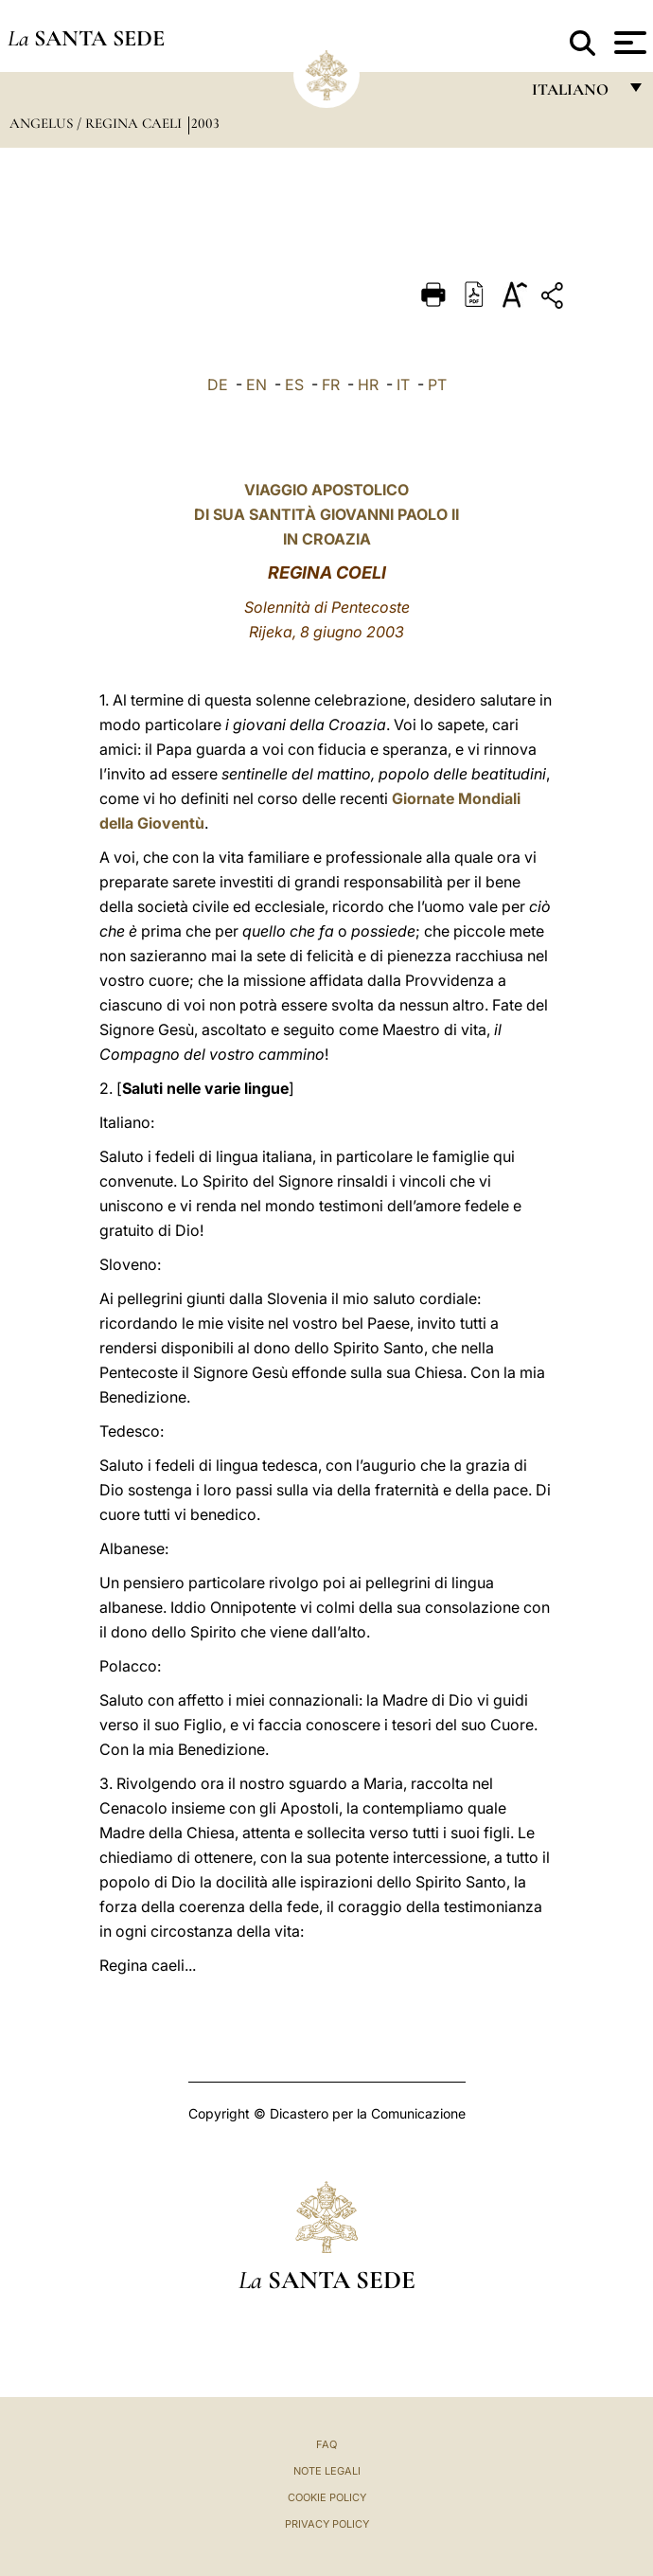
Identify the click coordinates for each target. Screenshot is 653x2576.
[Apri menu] (627, 43)
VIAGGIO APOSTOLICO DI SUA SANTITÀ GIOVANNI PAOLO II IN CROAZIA (326, 514)
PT (437, 384)
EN (256, 384)
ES (294, 384)
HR (368, 384)
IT (403, 384)
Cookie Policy (327, 2497)
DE (217, 384)
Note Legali (327, 2471)
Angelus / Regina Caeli (97, 123)
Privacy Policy (327, 2524)
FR (331, 384)
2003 (205, 123)
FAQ (326, 2444)
